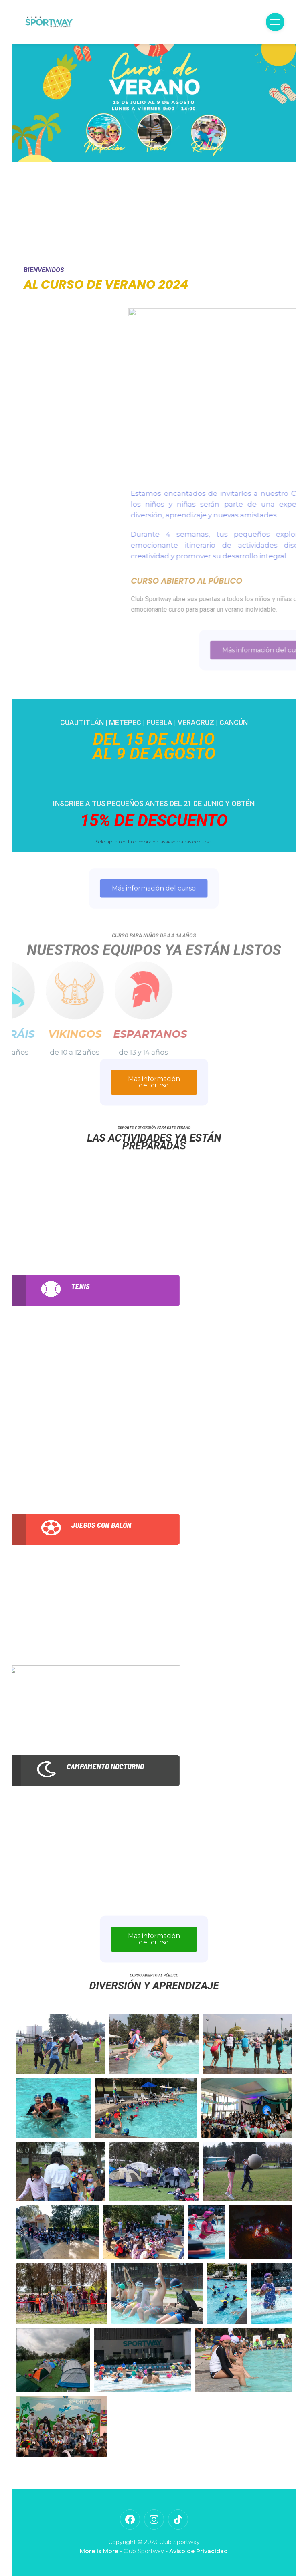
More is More (99, 2551)
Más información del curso (154, 1082)
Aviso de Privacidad (198, 2551)
